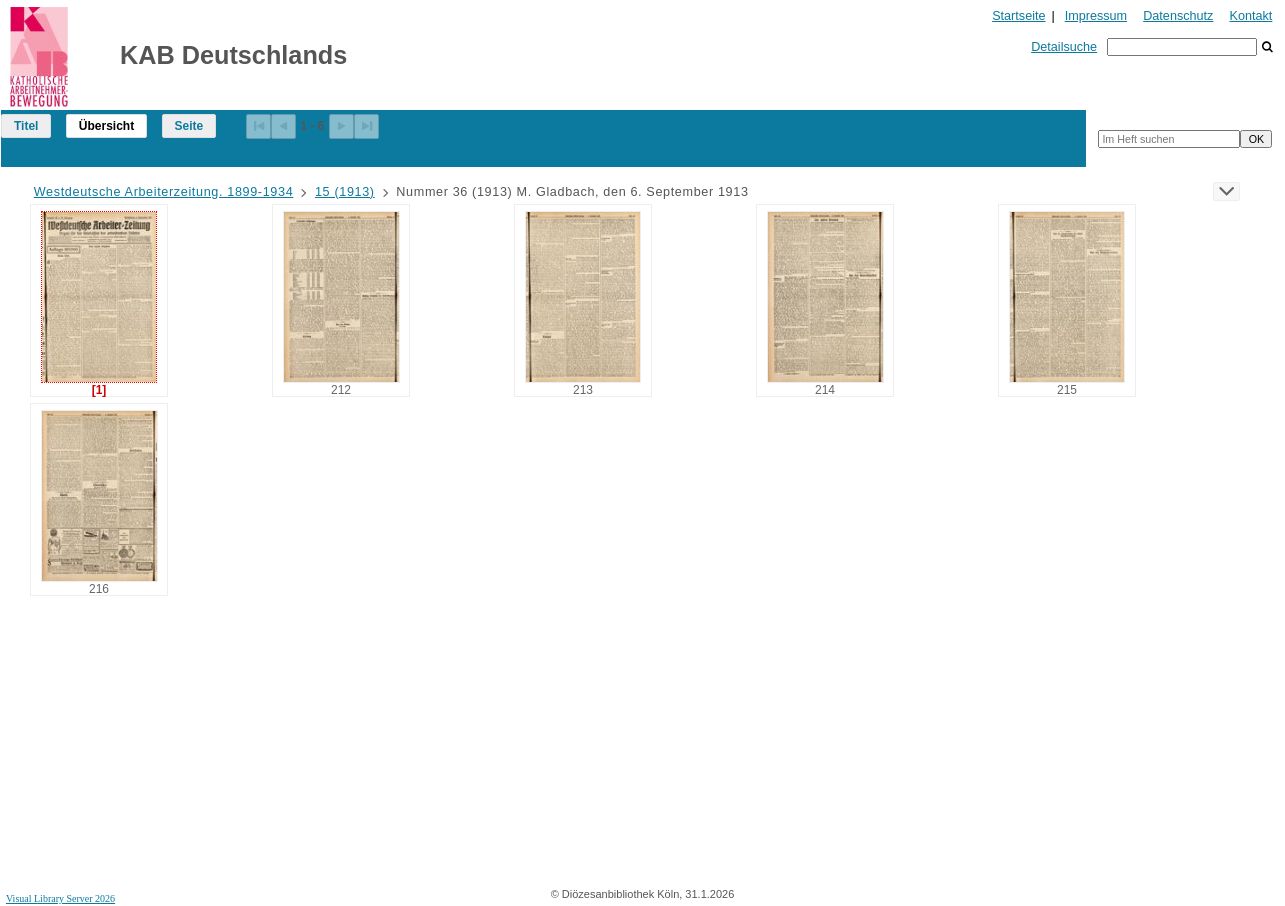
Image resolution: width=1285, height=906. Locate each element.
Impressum (1096, 16)
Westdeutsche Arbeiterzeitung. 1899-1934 (164, 192)
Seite (189, 126)
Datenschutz (1178, 16)
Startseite (1018, 16)
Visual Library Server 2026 (60, 898)
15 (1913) (345, 192)
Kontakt (1251, 16)
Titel (26, 126)
